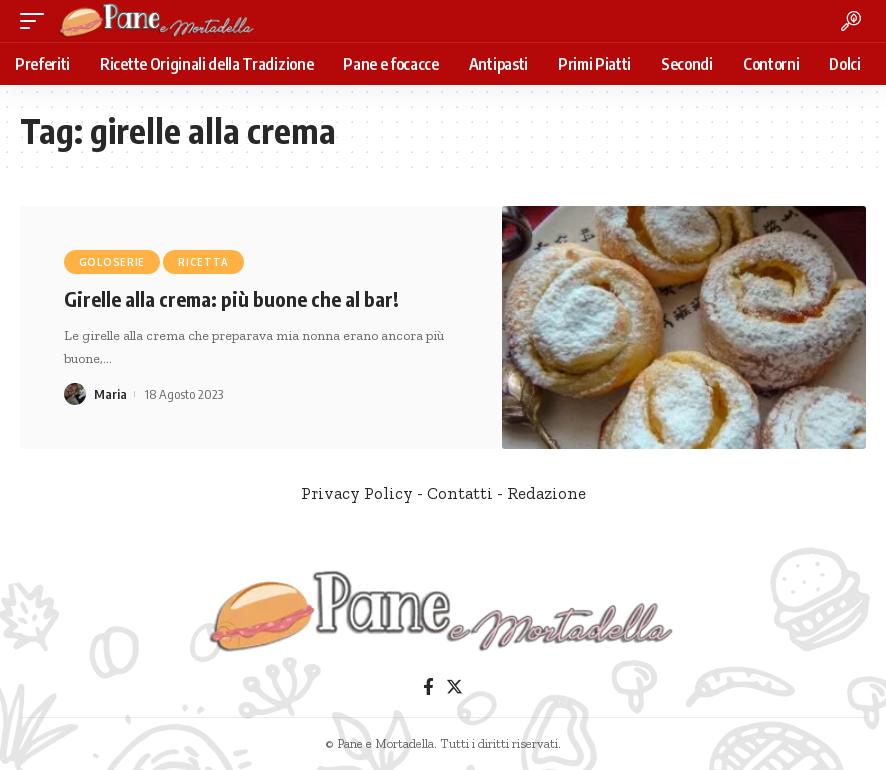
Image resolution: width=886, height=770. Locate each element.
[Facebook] (428, 687)
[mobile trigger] (37, 21)
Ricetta (203, 262)
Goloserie (112, 262)
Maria (110, 394)
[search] (851, 21)
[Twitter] (454, 687)
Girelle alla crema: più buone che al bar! (231, 298)
